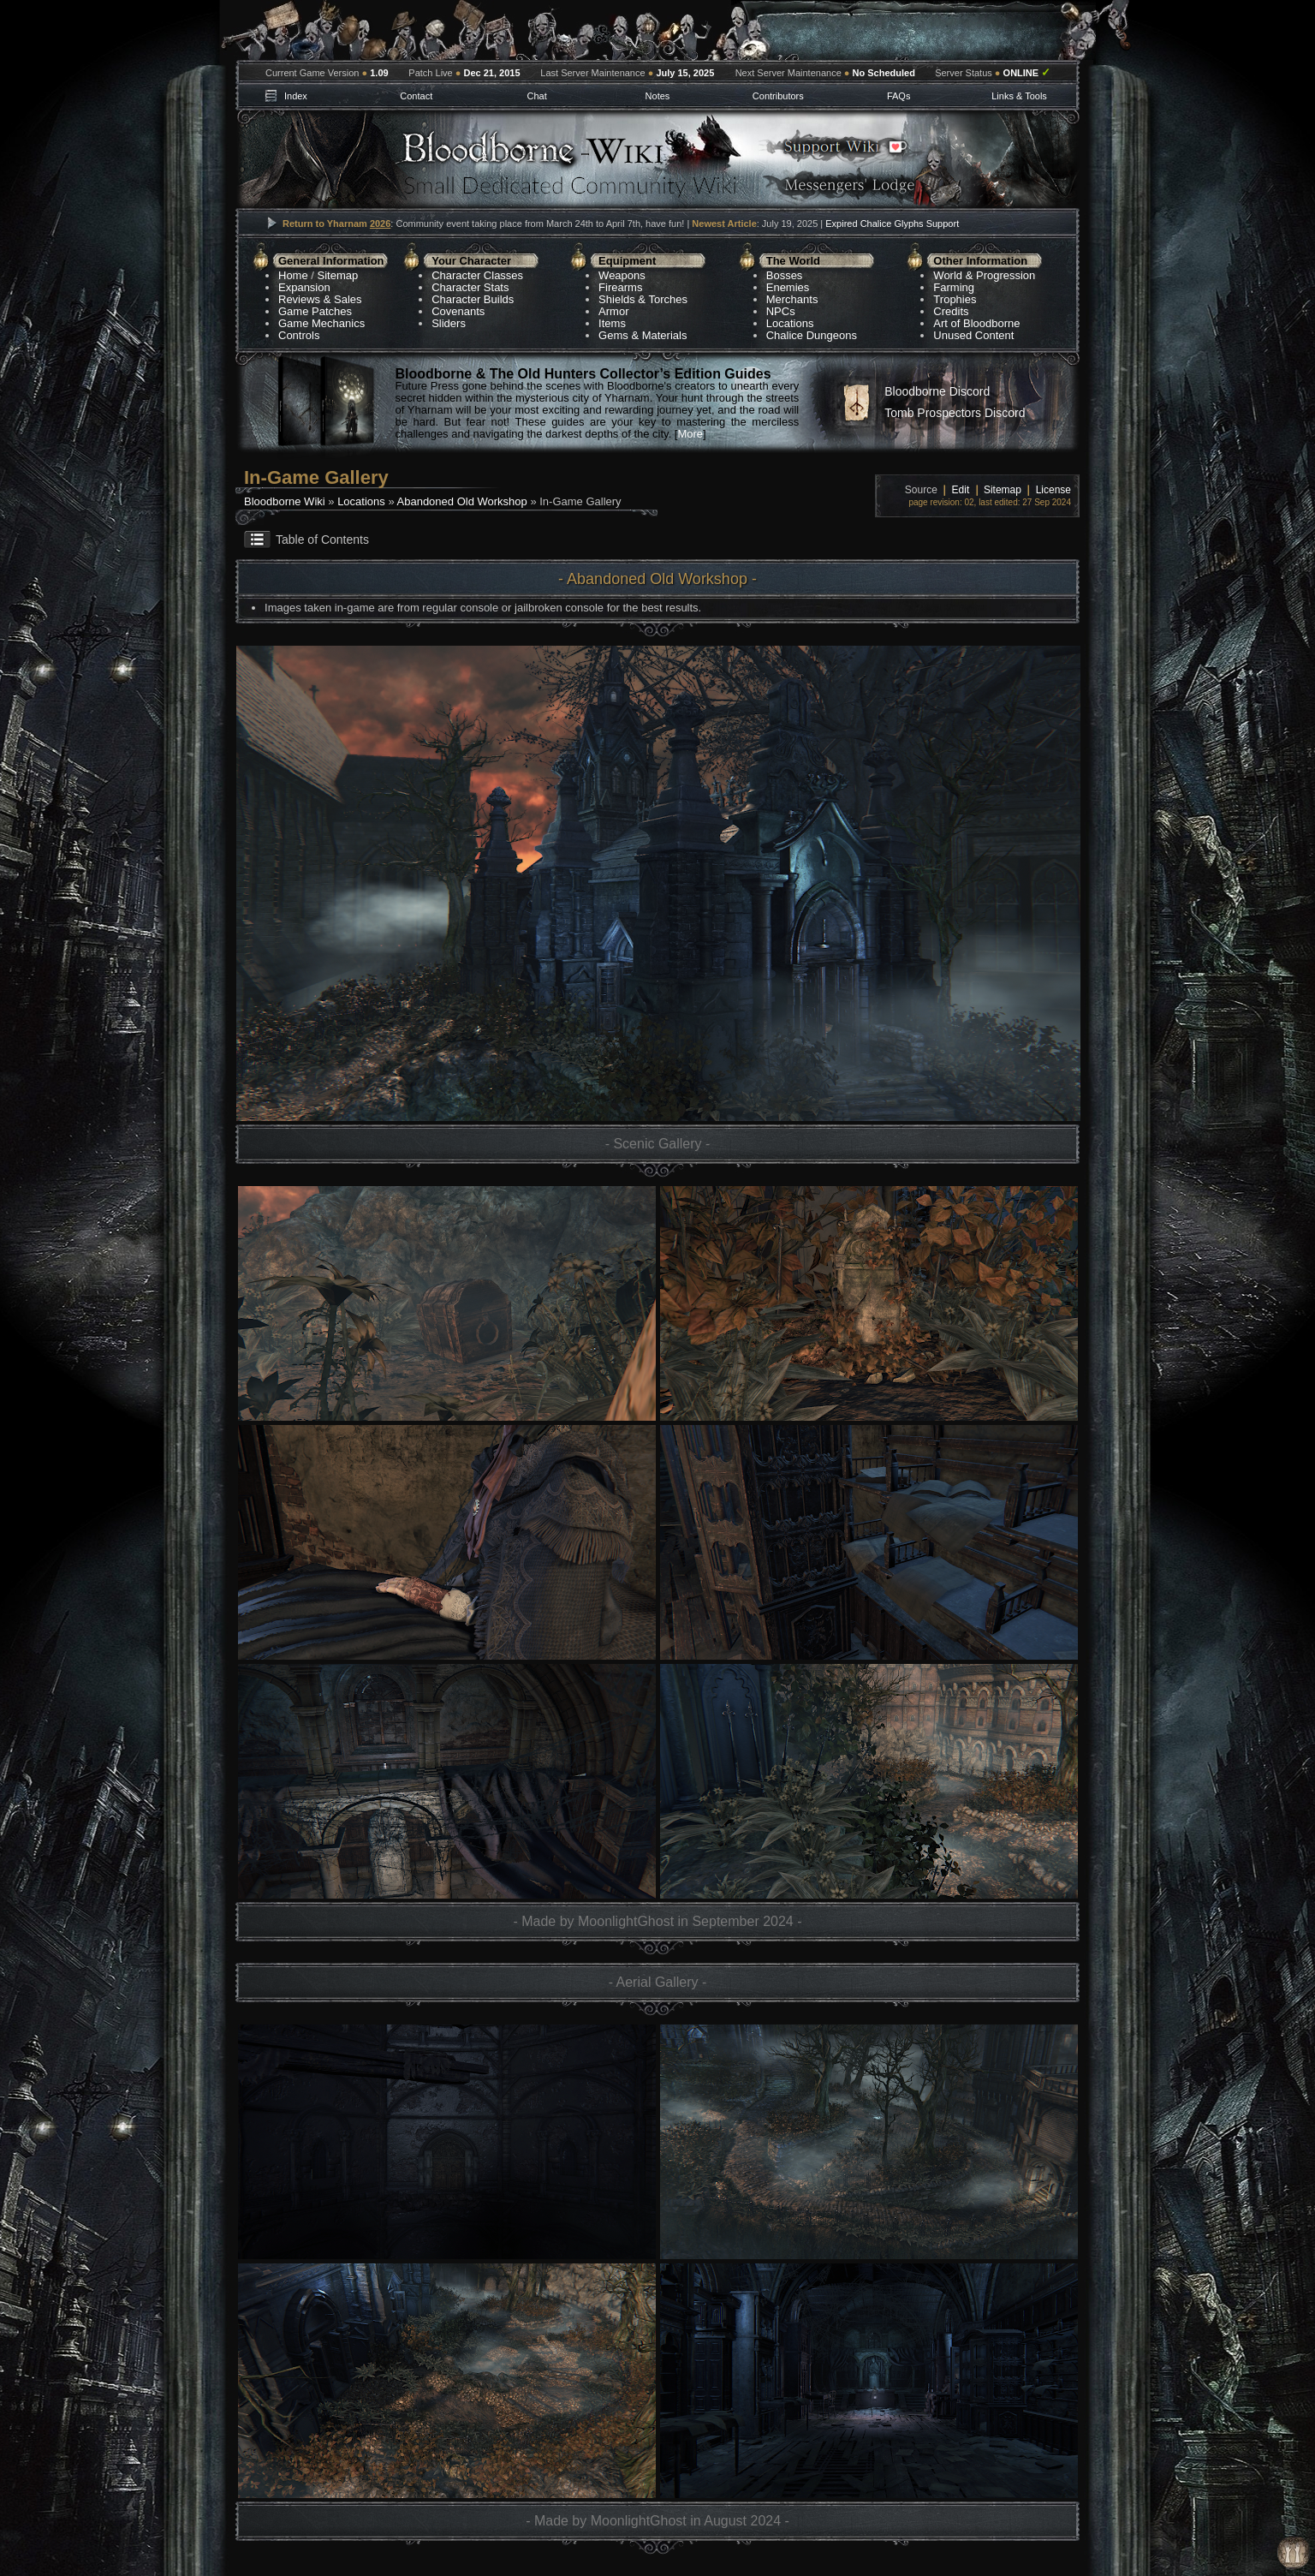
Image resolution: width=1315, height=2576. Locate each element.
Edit (961, 490)
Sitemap (338, 275)
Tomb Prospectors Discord (954, 413)
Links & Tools (1019, 96)
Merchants (792, 299)
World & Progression (984, 275)
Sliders (448, 323)
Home (293, 275)
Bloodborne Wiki (284, 501)
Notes (658, 96)
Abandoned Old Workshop (462, 501)
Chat (536, 96)
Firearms (620, 287)
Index (295, 96)
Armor (613, 311)
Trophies (954, 299)
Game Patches (315, 311)
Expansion (304, 287)
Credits (950, 311)
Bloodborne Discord (937, 391)
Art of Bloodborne (976, 323)
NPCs (780, 311)
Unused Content (973, 335)
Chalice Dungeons (811, 335)
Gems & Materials (642, 335)
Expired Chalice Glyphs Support (892, 223)
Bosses (784, 275)
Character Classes (477, 275)
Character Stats (470, 287)
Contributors (778, 96)
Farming (953, 287)
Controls (298, 335)
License (1053, 490)
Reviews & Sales (320, 299)
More (690, 433)
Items (612, 323)
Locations (790, 323)
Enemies (788, 287)
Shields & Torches (642, 299)
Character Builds (472, 299)
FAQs (899, 96)
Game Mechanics (321, 323)
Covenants (458, 311)
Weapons (622, 275)
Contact (416, 96)
